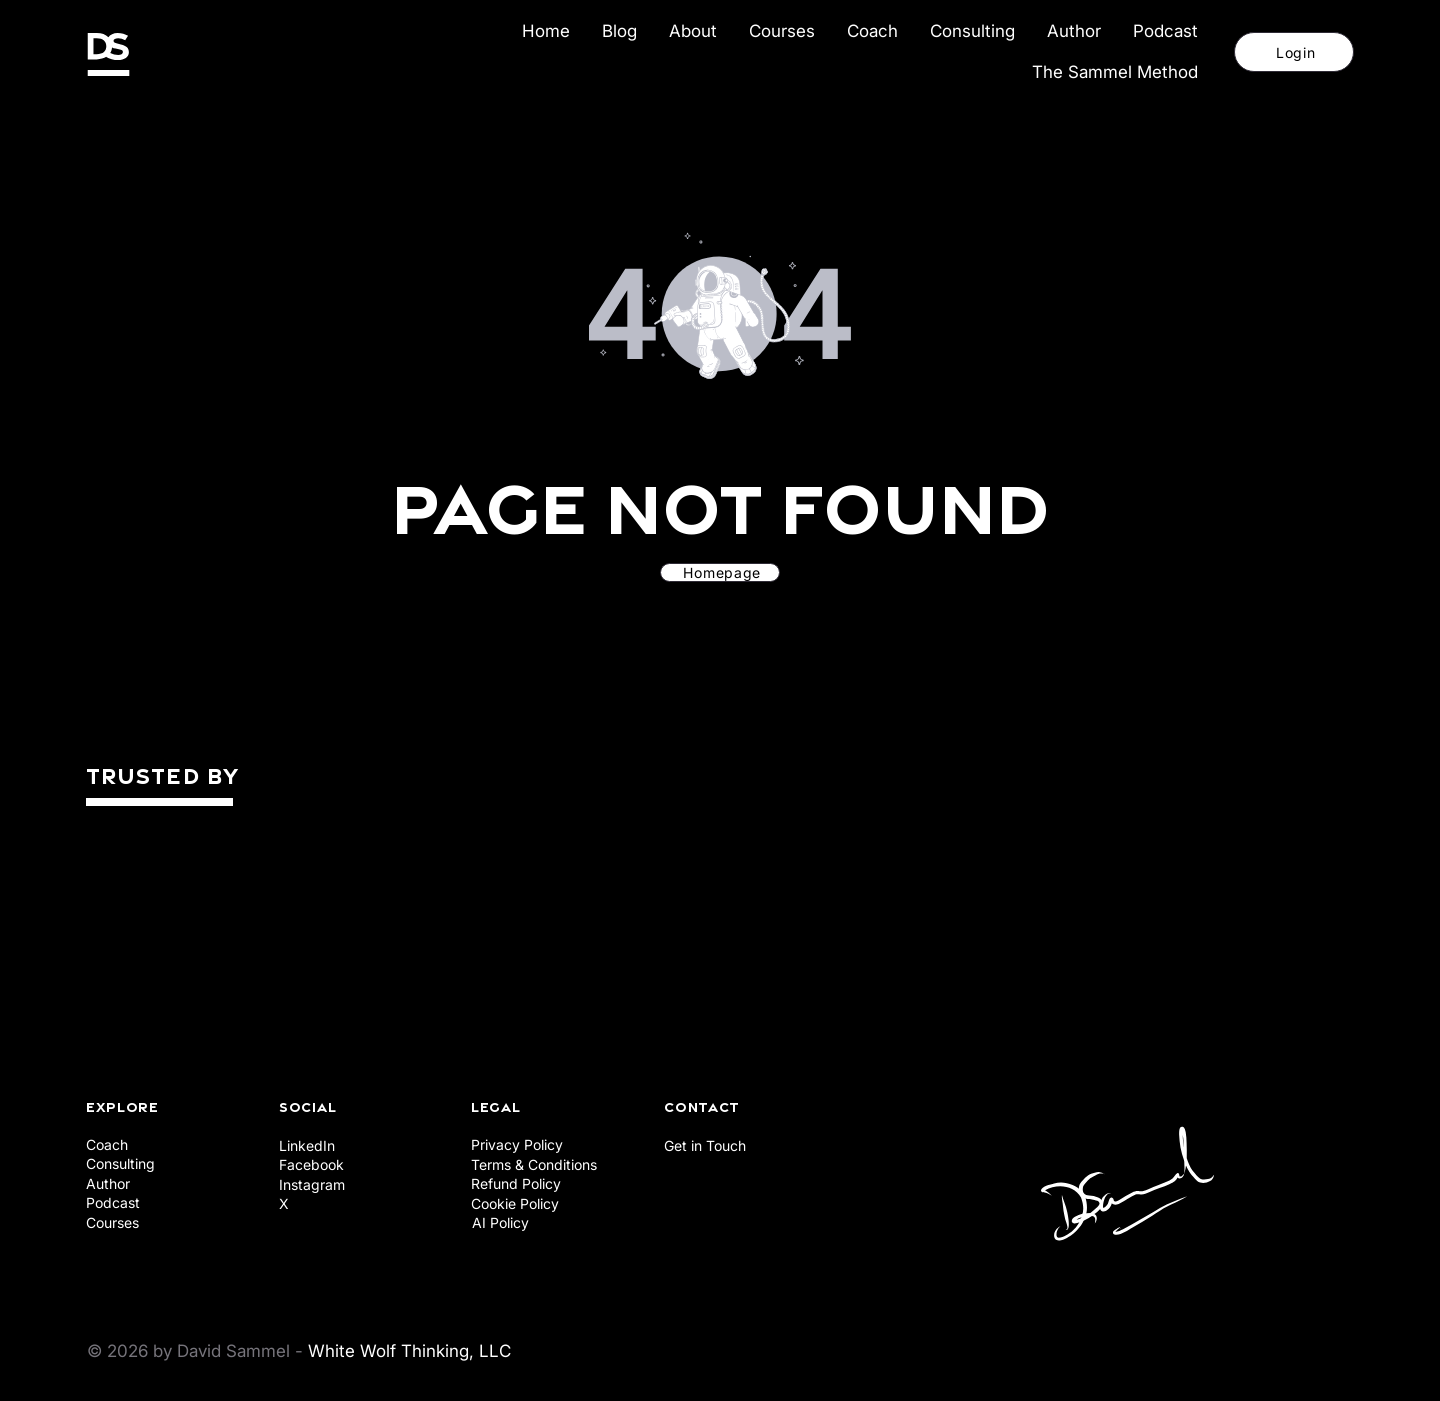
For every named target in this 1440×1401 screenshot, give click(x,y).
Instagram (312, 1184)
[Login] (1294, 52)
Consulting (120, 1163)
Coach (107, 1144)
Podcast (113, 1202)
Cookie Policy (515, 1203)
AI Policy (500, 1222)
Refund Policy (516, 1183)
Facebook (311, 1164)
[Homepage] (720, 572)
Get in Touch (705, 1145)
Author (108, 1183)
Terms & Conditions (534, 1164)
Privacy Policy (517, 1144)
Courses (112, 1222)
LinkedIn (307, 1145)
